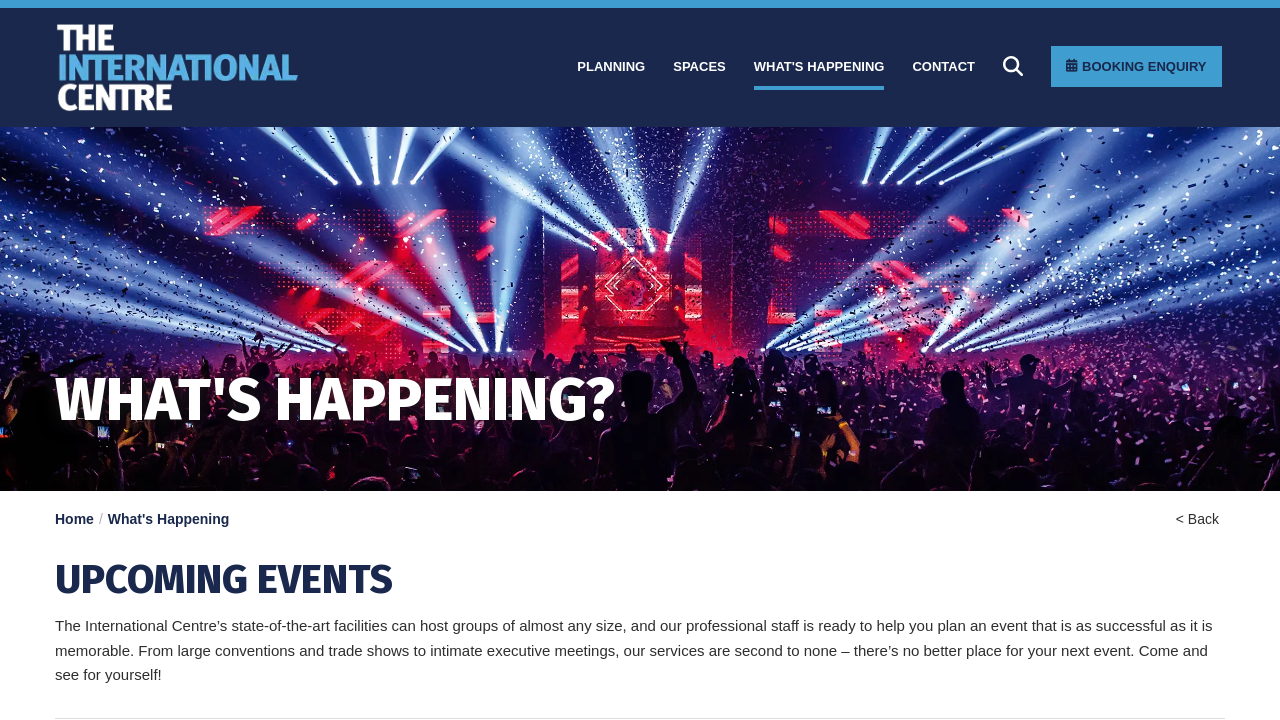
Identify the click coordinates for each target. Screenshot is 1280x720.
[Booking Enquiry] (1136, 66)
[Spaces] (699, 67)
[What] (819, 67)
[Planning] (611, 67)
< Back (1197, 519)
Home (74, 519)
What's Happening (169, 519)
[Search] (1013, 66)
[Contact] (943, 67)
